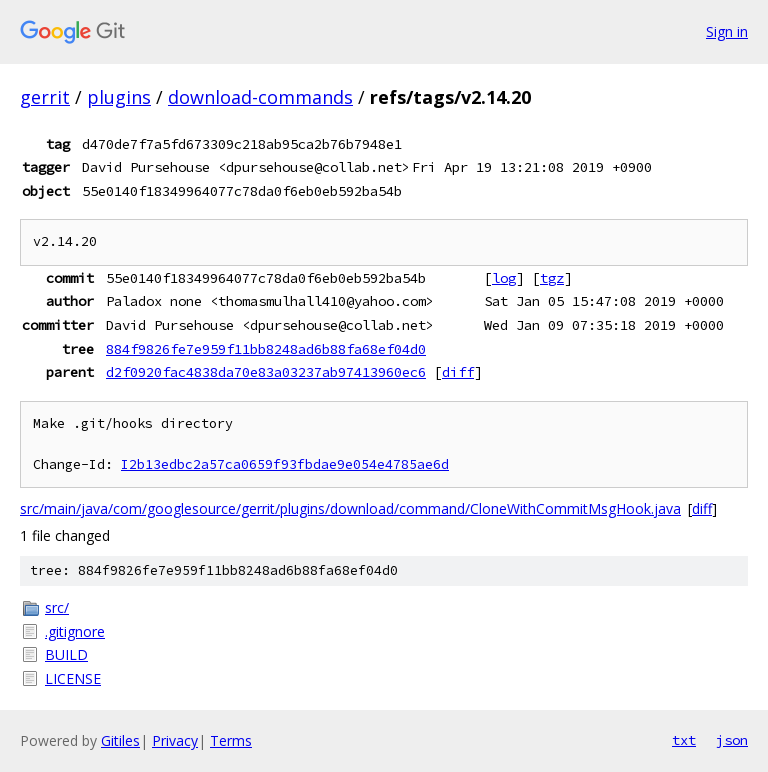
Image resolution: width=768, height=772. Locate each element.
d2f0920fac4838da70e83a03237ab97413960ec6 (266, 372)
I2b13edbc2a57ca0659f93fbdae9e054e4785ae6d (285, 464)
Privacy (175, 740)
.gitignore (75, 631)
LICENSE (73, 678)
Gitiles (120, 740)
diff (458, 372)
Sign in (727, 31)
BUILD (66, 654)
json (732, 740)
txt (684, 740)
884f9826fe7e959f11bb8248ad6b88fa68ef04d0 (266, 349)
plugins (119, 97)
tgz (552, 278)
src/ (57, 607)
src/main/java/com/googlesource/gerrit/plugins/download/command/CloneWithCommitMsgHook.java (350, 508)
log (504, 278)
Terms (231, 740)
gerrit (45, 97)
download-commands (260, 97)
